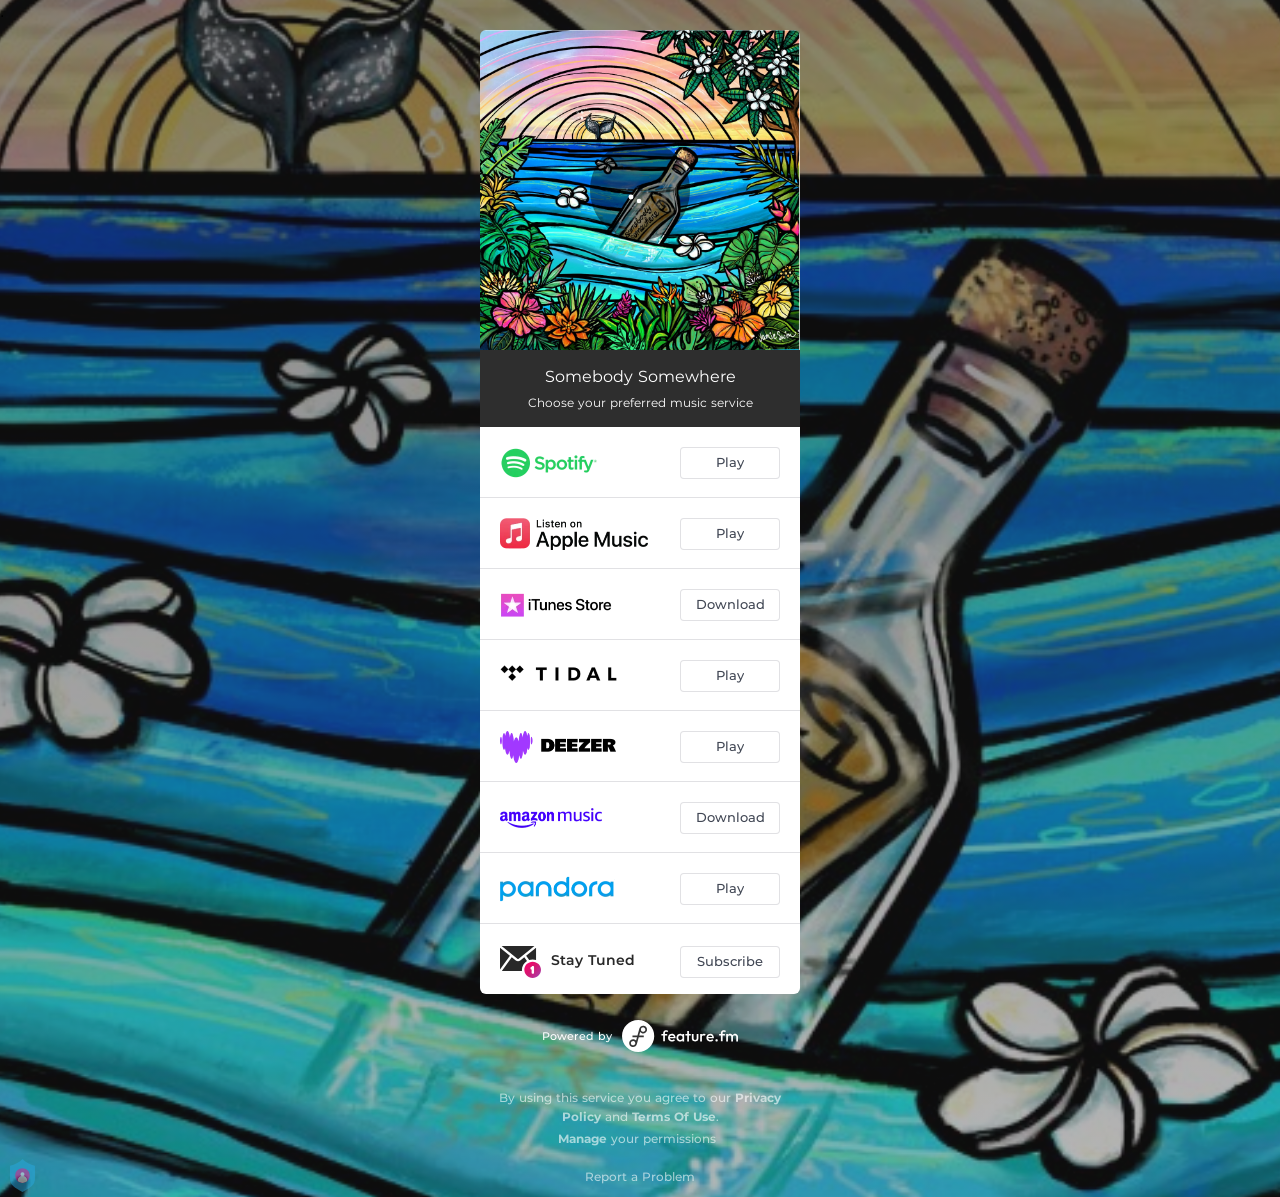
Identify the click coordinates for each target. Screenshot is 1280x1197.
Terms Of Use (674, 1116)
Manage (582, 1138)
